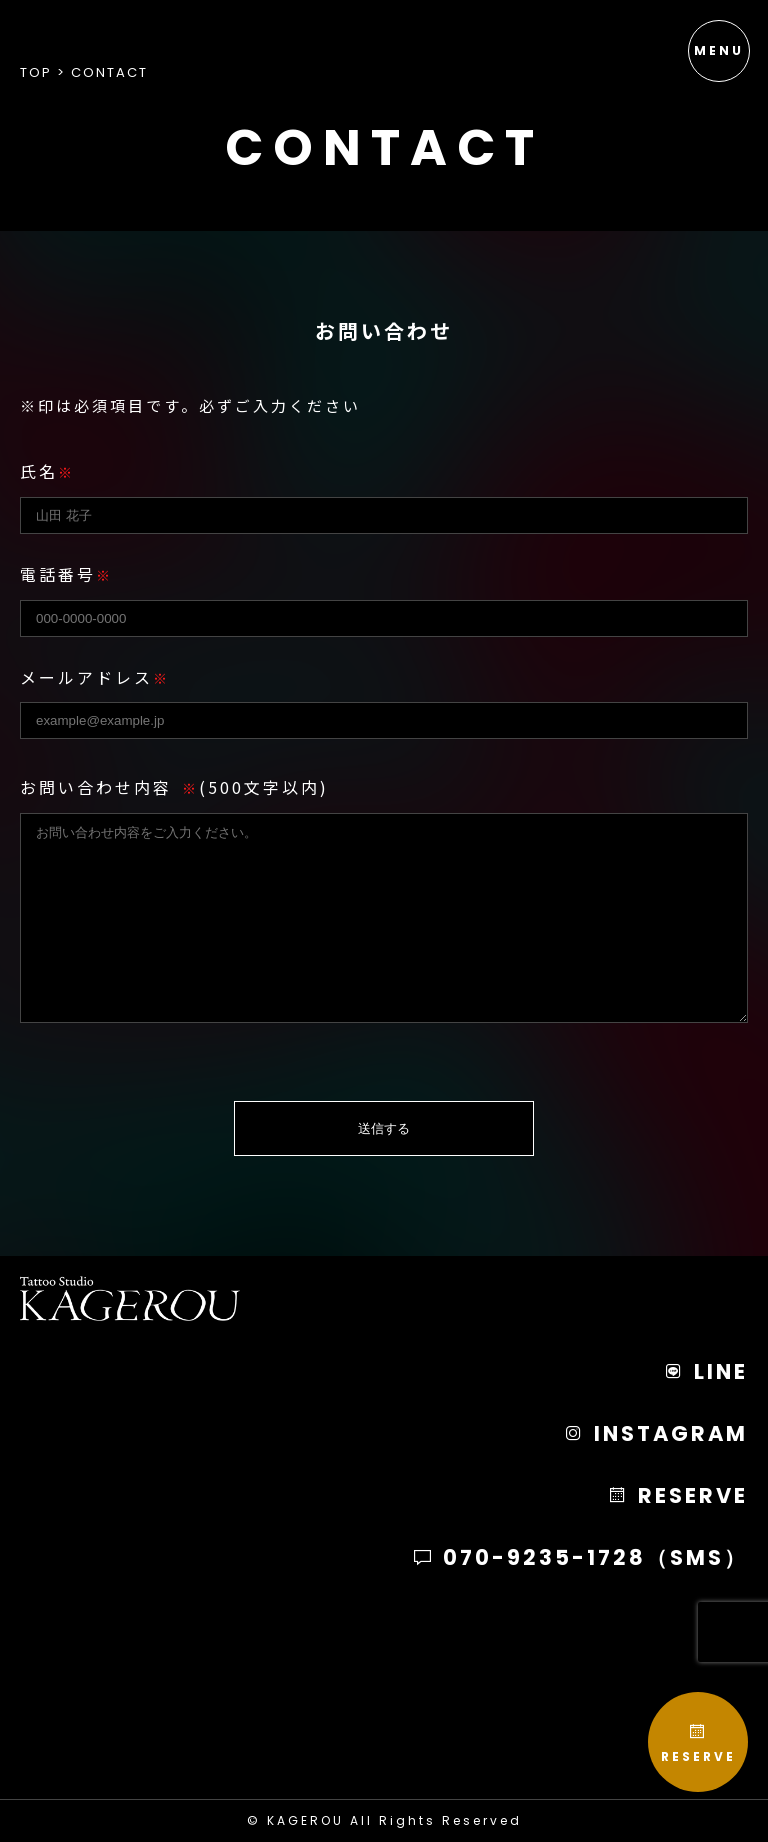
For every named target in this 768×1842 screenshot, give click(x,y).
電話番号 (66, 574)
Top (36, 72)
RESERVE (698, 1743)
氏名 (47, 471)
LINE (705, 1371)
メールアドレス (95, 677)
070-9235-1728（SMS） (580, 1557)
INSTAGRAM (655, 1433)
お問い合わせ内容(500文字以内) (174, 786)
